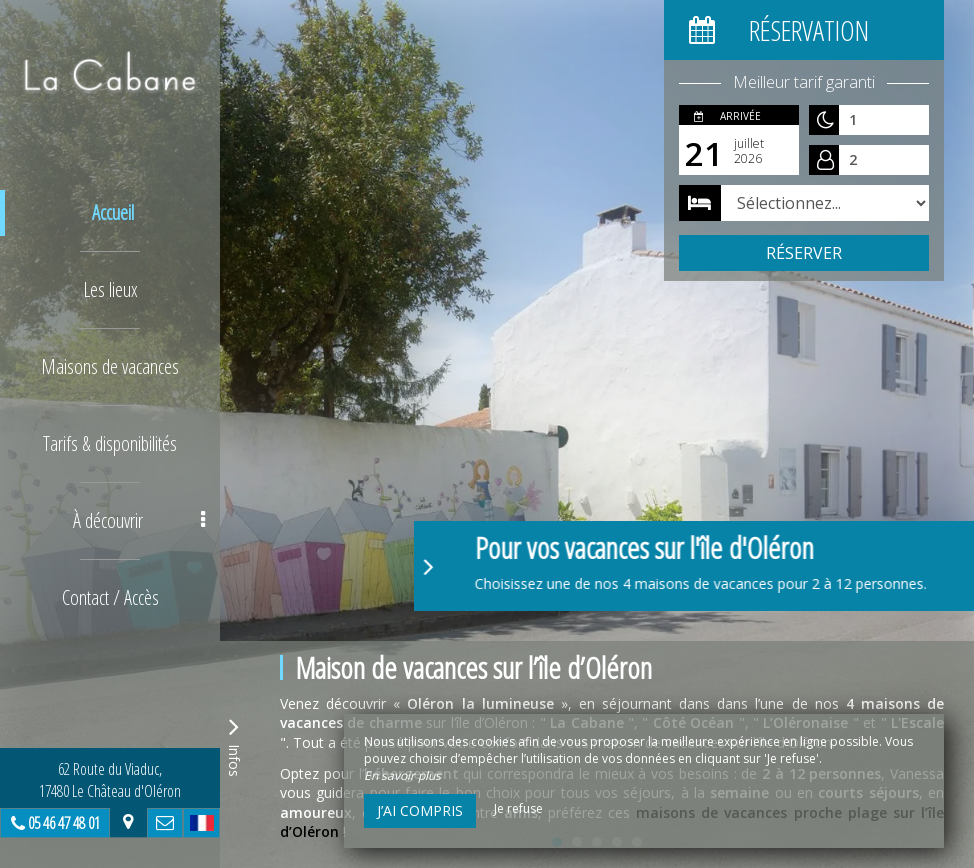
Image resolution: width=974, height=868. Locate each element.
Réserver (804, 253)
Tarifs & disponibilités (110, 443)
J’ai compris (420, 810)
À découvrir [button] (139, 520)
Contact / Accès (110, 597)
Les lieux (110, 289)
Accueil (113, 212)
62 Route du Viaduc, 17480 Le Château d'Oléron (110, 780)
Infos (234, 744)
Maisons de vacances (110, 366)
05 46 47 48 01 (64, 823)
